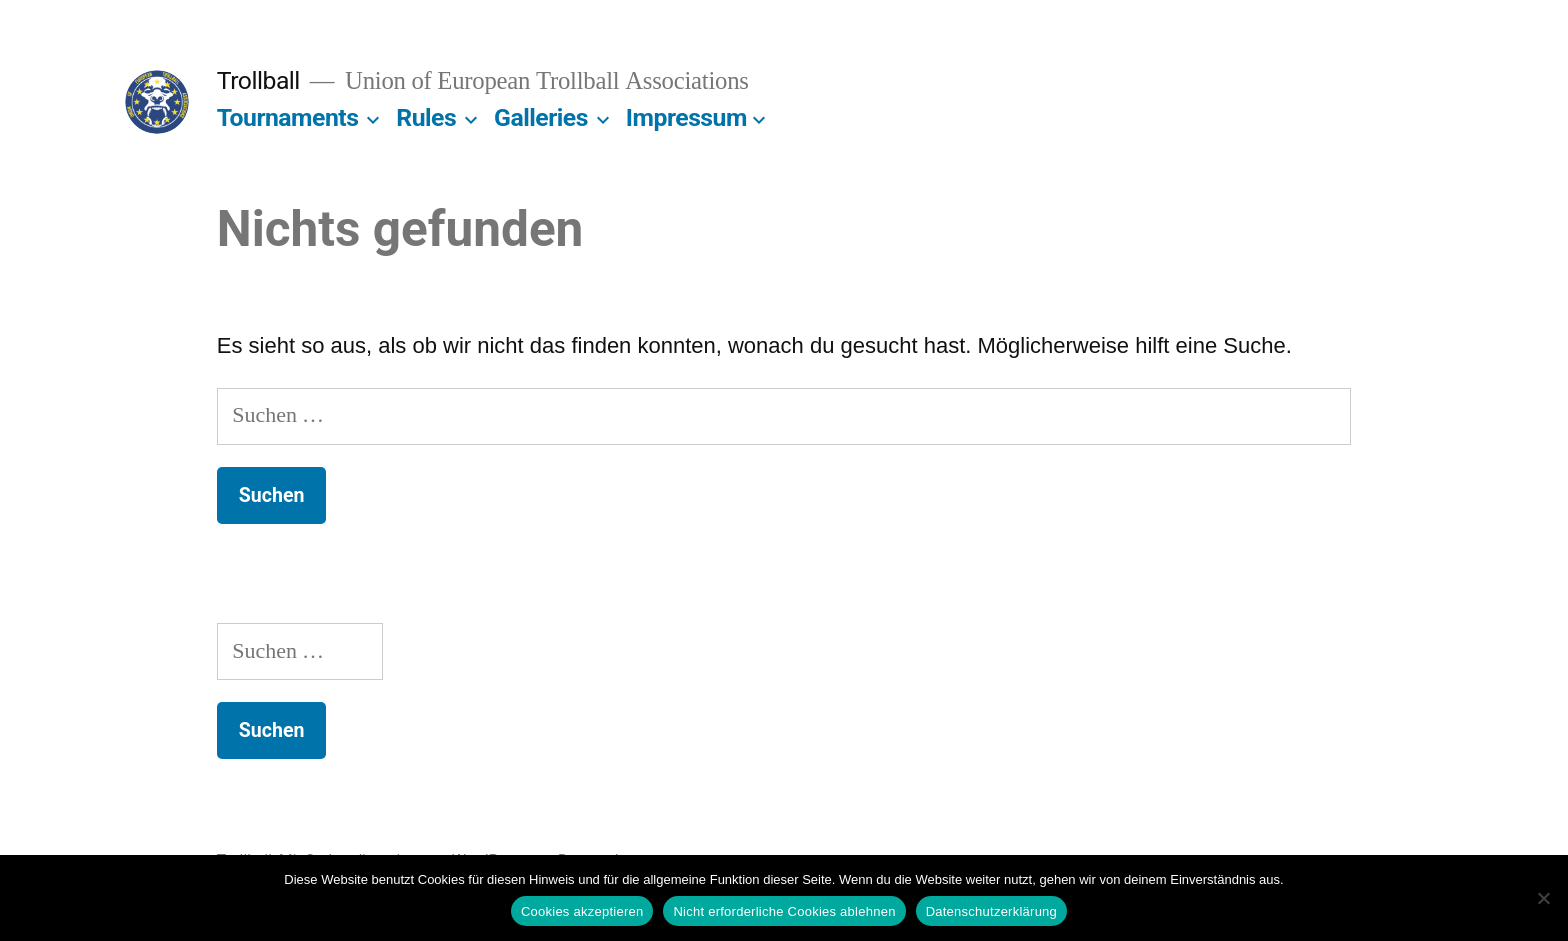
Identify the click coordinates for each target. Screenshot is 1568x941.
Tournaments (288, 117)
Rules (426, 117)
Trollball (258, 80)
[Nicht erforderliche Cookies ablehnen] (1543, 898)
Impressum (686, 117)
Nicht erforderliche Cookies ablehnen (784, 911)
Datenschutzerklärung (991, 911)
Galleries (541, 117)
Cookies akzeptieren (582, 911)
